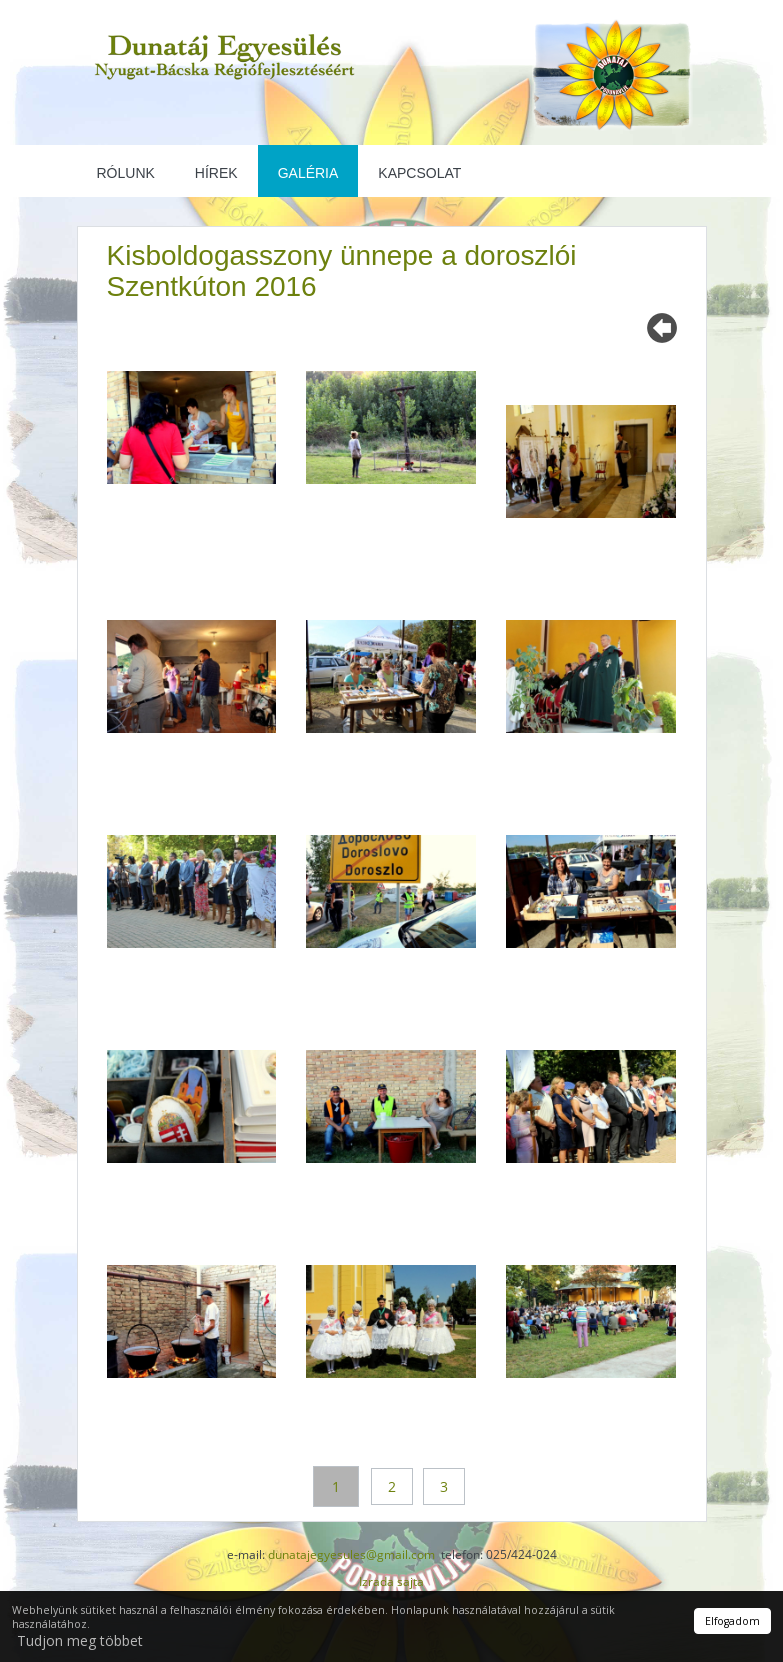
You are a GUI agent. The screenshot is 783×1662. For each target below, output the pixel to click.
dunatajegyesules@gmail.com (351, 1554)
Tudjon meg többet (80, 1640)
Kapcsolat (419, 173)
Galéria (308, 173)
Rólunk (126, 173)
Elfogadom (732, 1621)
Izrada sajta (391, 1581)
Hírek (216, 173)
